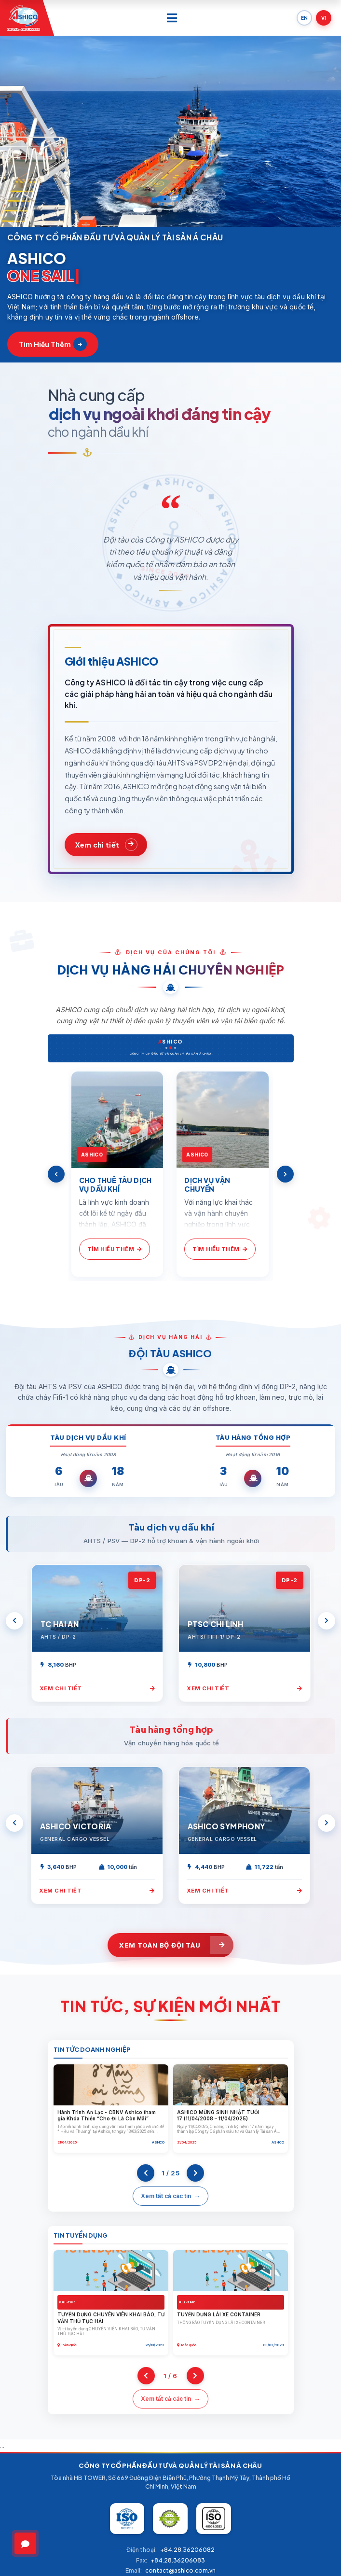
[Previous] (56, 1174)
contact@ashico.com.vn (180, 2570)
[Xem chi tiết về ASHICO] (106, 844)
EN (304, 18)
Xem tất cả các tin (166, 2196)
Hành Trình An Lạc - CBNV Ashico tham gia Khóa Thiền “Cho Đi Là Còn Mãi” (106, 2115)
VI (323, 18)
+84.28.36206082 (187, 2549)
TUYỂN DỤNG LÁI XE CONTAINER (218, 2314)
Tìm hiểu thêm (53, 344)
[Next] (285, 1174)
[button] (140, 210)
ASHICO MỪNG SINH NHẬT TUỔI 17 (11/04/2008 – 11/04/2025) (218, 2115)
